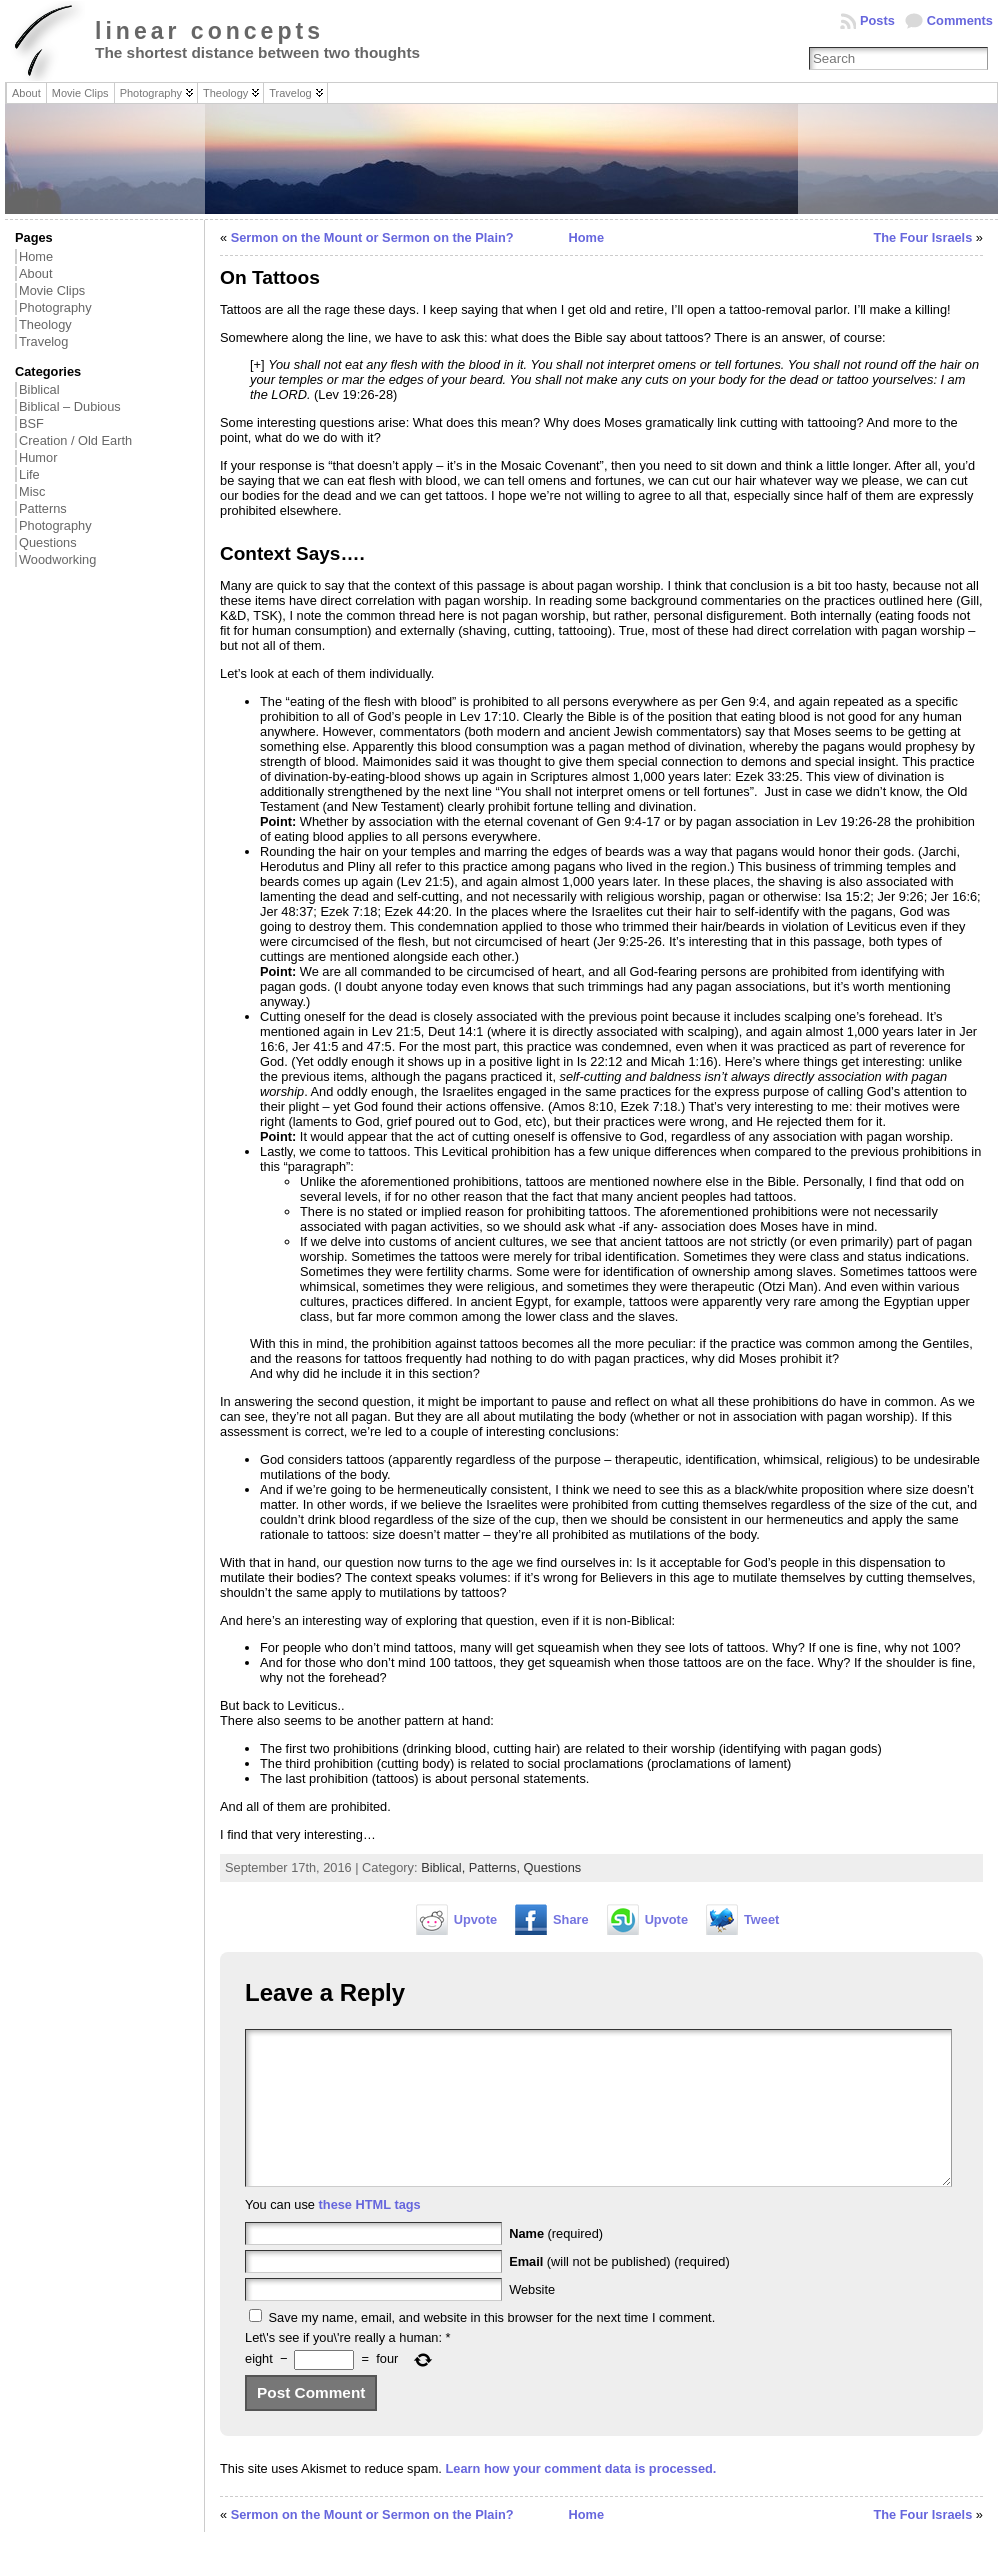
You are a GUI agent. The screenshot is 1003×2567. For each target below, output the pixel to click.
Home (36, 256)
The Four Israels (922, 237)
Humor (38, 457)
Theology (45, 324)
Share (571, 1919)
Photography (55, 307)
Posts (877, 20)
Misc (32, 491)
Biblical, (445, 1867)
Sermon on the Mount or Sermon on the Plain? (372, 237)
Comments (960, 20)
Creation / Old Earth (75, 440)
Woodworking (57, 559)
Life (29, 474)
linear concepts (209, 31)
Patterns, (496, 1867)
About (35, 273)
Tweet (761, 1919)
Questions (48, 542)
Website (532, 2319)
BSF (31, 423)
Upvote (475, 1919)
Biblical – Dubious (70, 406)
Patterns (43, 508)
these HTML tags (370, 2234)
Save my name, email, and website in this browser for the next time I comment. (492, 2347)
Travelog (43, 341)
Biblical (39, 389)
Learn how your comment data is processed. (580, 2498)
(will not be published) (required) (619, 2291)
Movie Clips (52, 290)
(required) (556, 2263)
